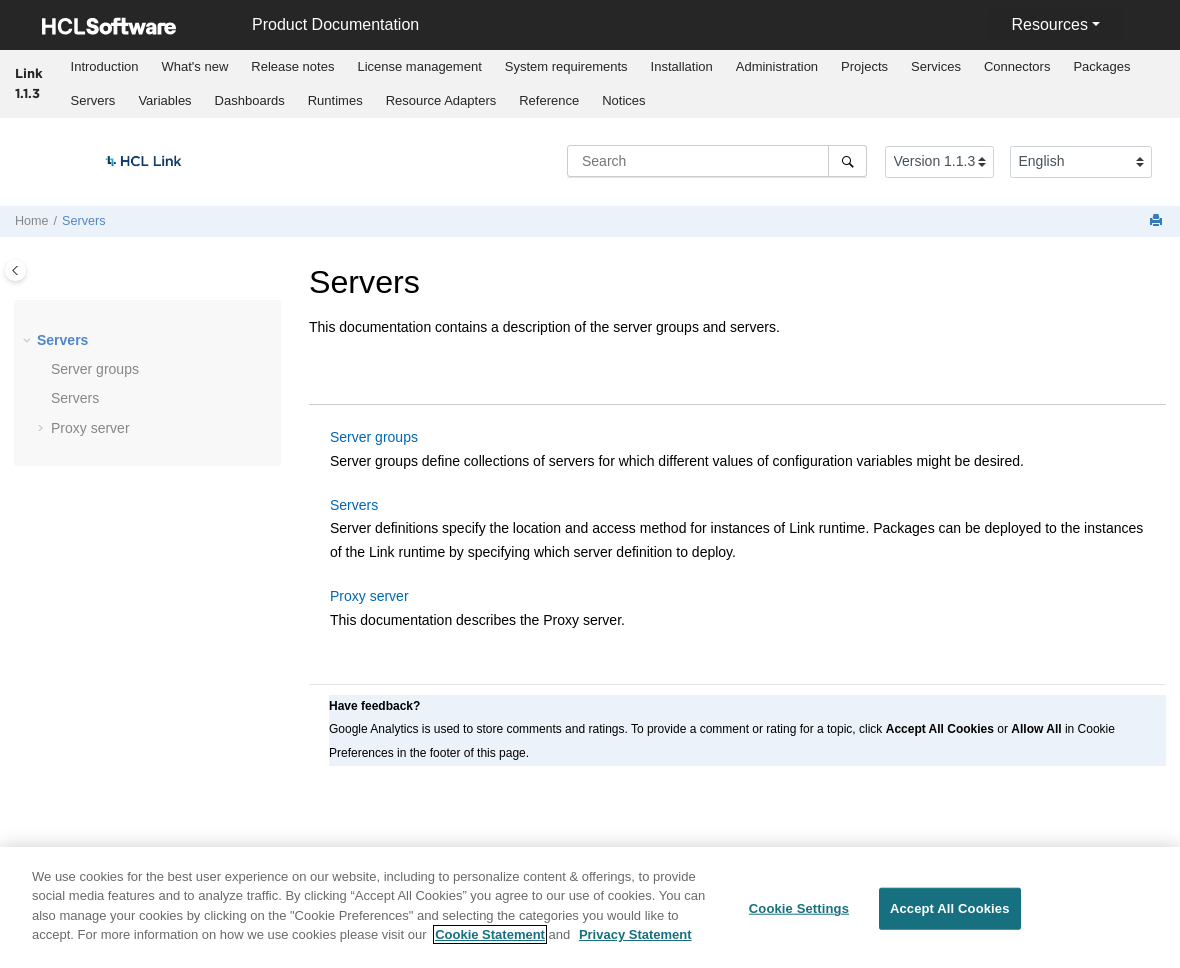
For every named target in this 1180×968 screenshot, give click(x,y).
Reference (549, 100)
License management (419, 66)
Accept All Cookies (950, 915)
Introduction (105, 66)
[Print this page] (1158, 221)
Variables (164, 100)
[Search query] (717, 161)
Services (936, 66)
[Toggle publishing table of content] (15, 270)
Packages (1101, 66)
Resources (1049, 24)
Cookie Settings (799, 915)
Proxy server (90, 428)
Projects (864, 66)
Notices (623, 100)
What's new (195, 66)
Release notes (292, 66)
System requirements (566, 66)
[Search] (847, 161)
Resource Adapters (441, 100)
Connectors (1017, 66)
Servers (93, 100)
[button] (29, 341)
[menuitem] (104, 67)
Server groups (95, 369)
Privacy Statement (635, 942)
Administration (777, 66)
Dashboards (250, 100)
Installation (682, 66)
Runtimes (335, 100)
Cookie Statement (490, 942)
